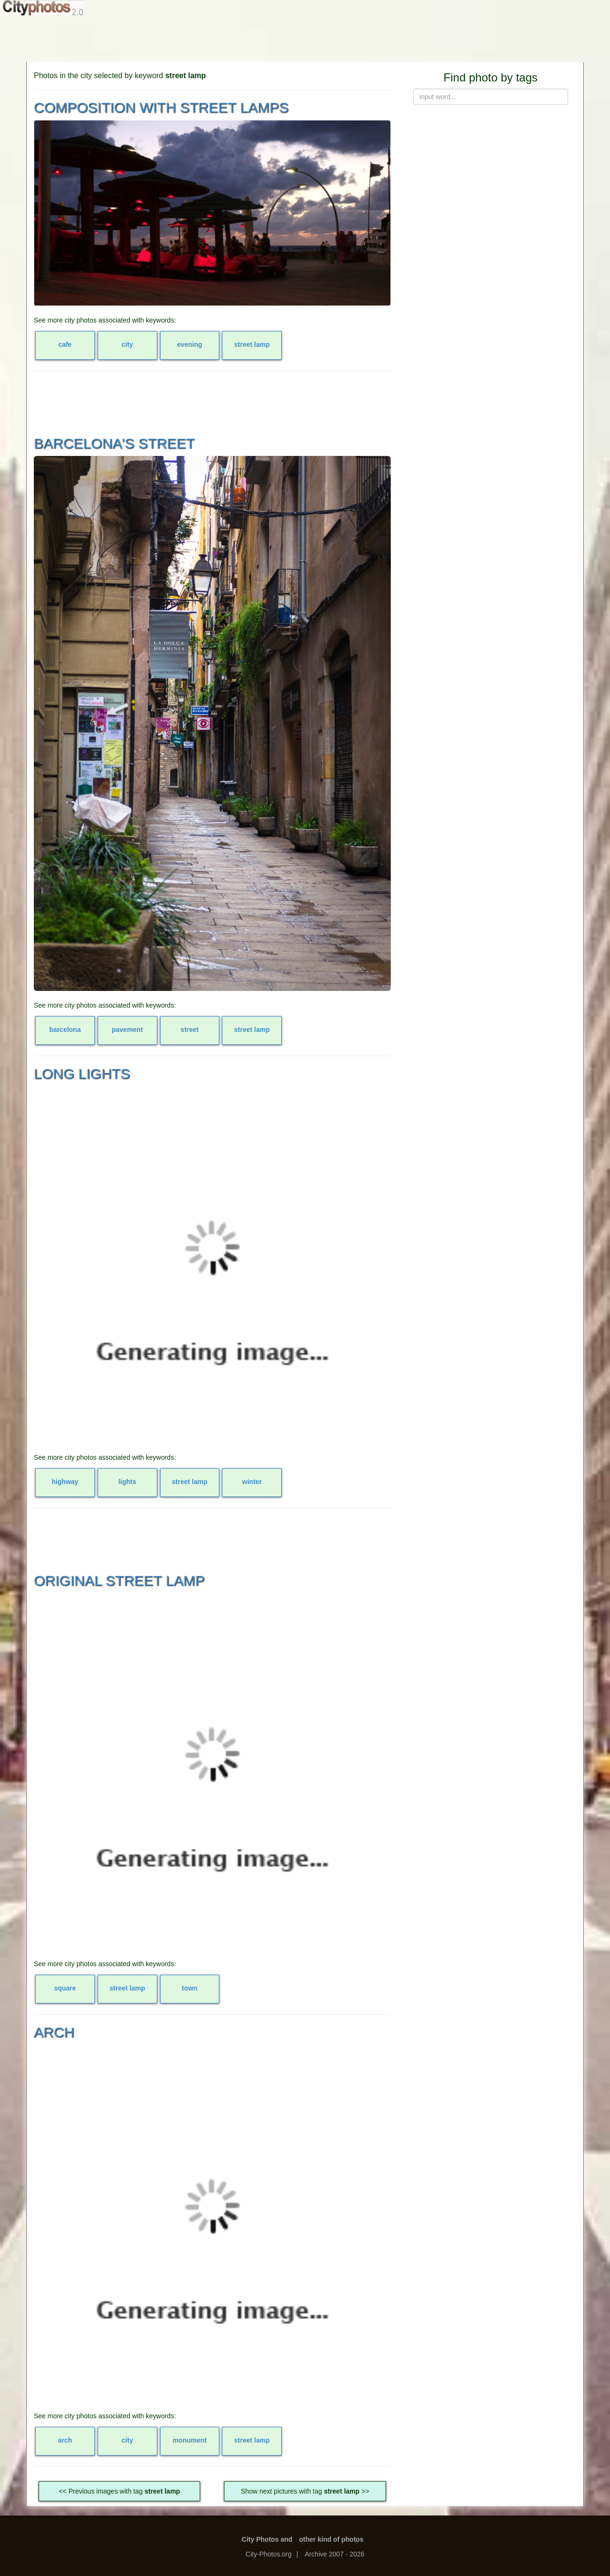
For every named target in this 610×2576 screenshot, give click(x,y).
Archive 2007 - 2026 (334, 2554)
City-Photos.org (268, 2554)
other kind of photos (331, 2539)
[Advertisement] (305, 38)
